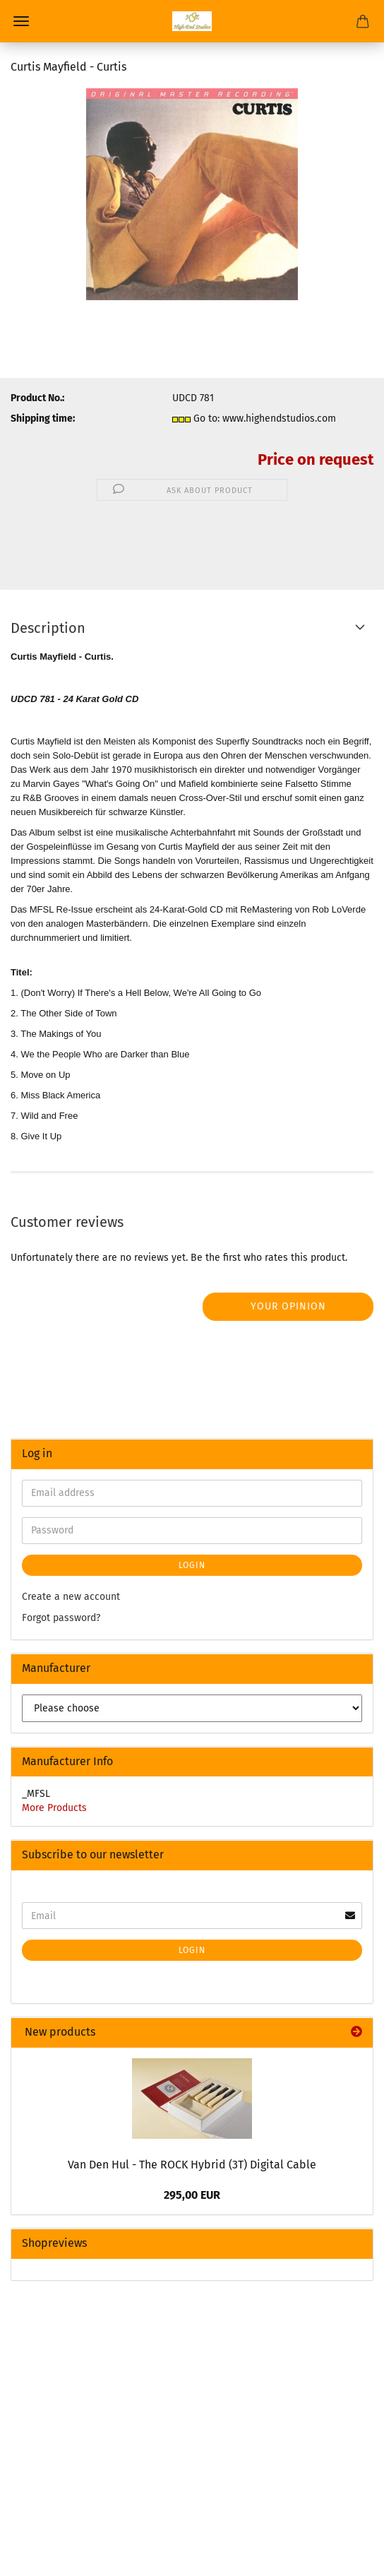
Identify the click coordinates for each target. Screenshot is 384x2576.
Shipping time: (43, 418)
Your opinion (288, 1306)
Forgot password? (61, 1618)
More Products (54, 1808)
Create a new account (71, 1597)
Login (192, 1565)
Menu (21, 21)
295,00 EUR (192, 2195)
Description (48, 627)
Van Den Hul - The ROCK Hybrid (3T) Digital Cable (192, 2164)
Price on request (315, 459)
